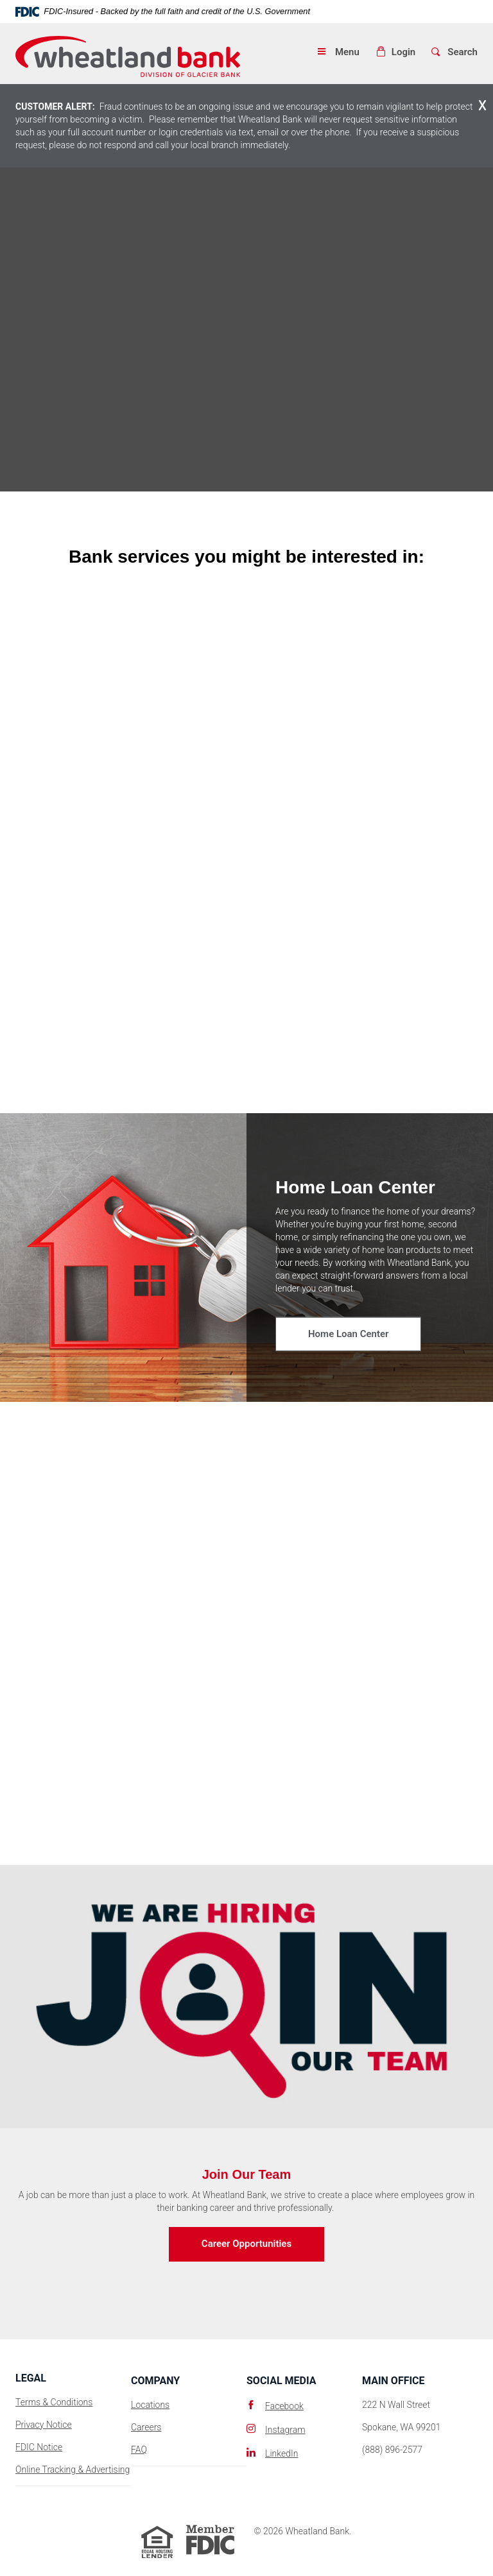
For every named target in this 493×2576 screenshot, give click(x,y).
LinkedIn (281, 2453)
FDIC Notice (38, 2447)
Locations (150, 2405)
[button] (395, 52)
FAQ (139, 2449)
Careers (146, 2427)
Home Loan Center (348, 1334)
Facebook (284, 2406)
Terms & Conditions (53, 2402)
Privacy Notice (43, 2424)
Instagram (285, 2430)
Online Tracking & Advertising (72, 2469)
